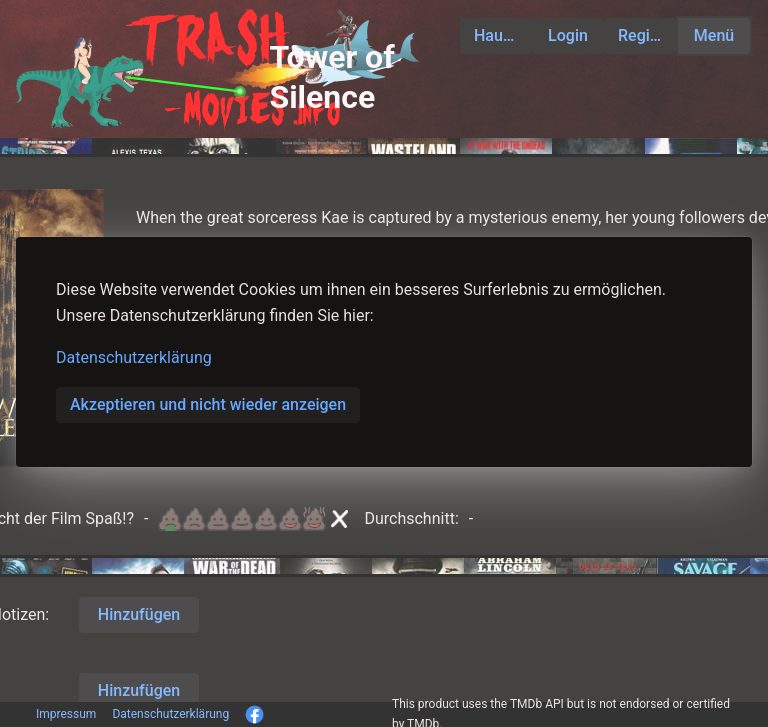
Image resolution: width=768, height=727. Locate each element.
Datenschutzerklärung (134, 357)
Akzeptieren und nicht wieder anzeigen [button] (208, 404)
